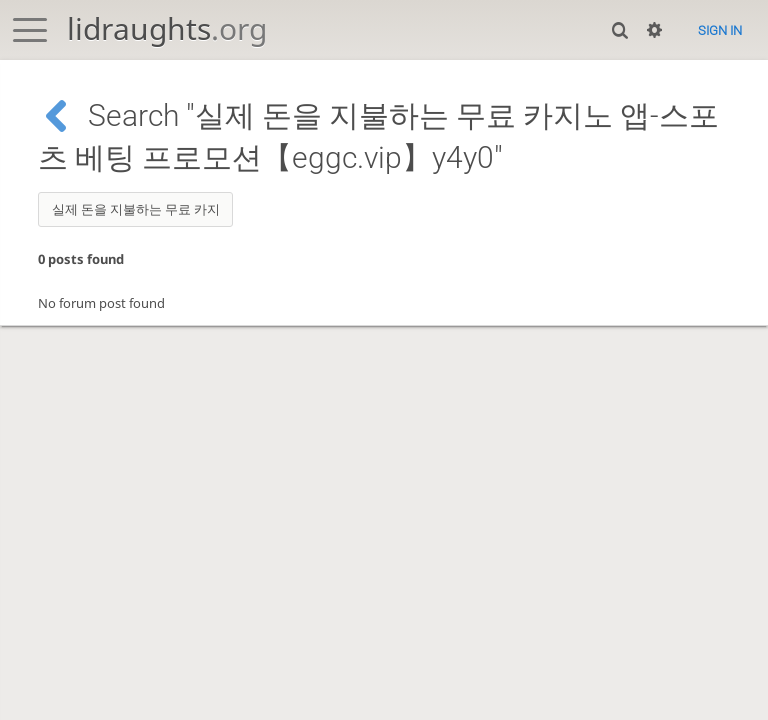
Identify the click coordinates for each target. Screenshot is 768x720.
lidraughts (167, 28)
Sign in (720, 30)
